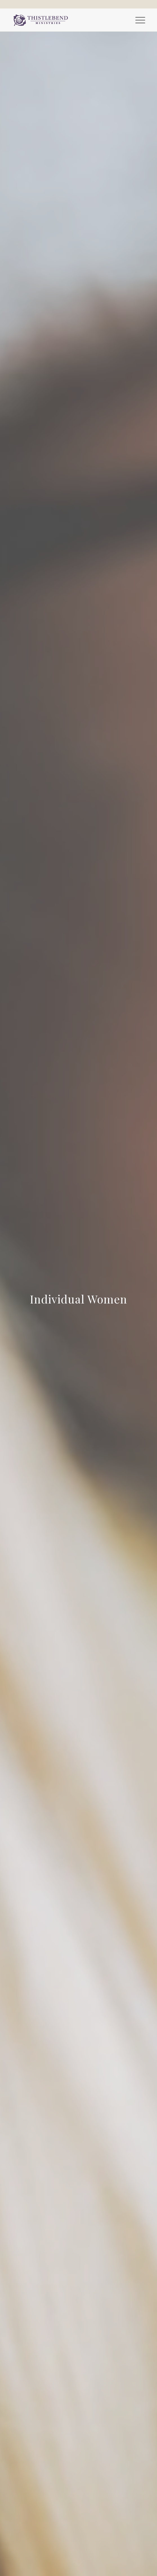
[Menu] (137, 20)
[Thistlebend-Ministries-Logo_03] (65, 20)
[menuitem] (137, 20)
